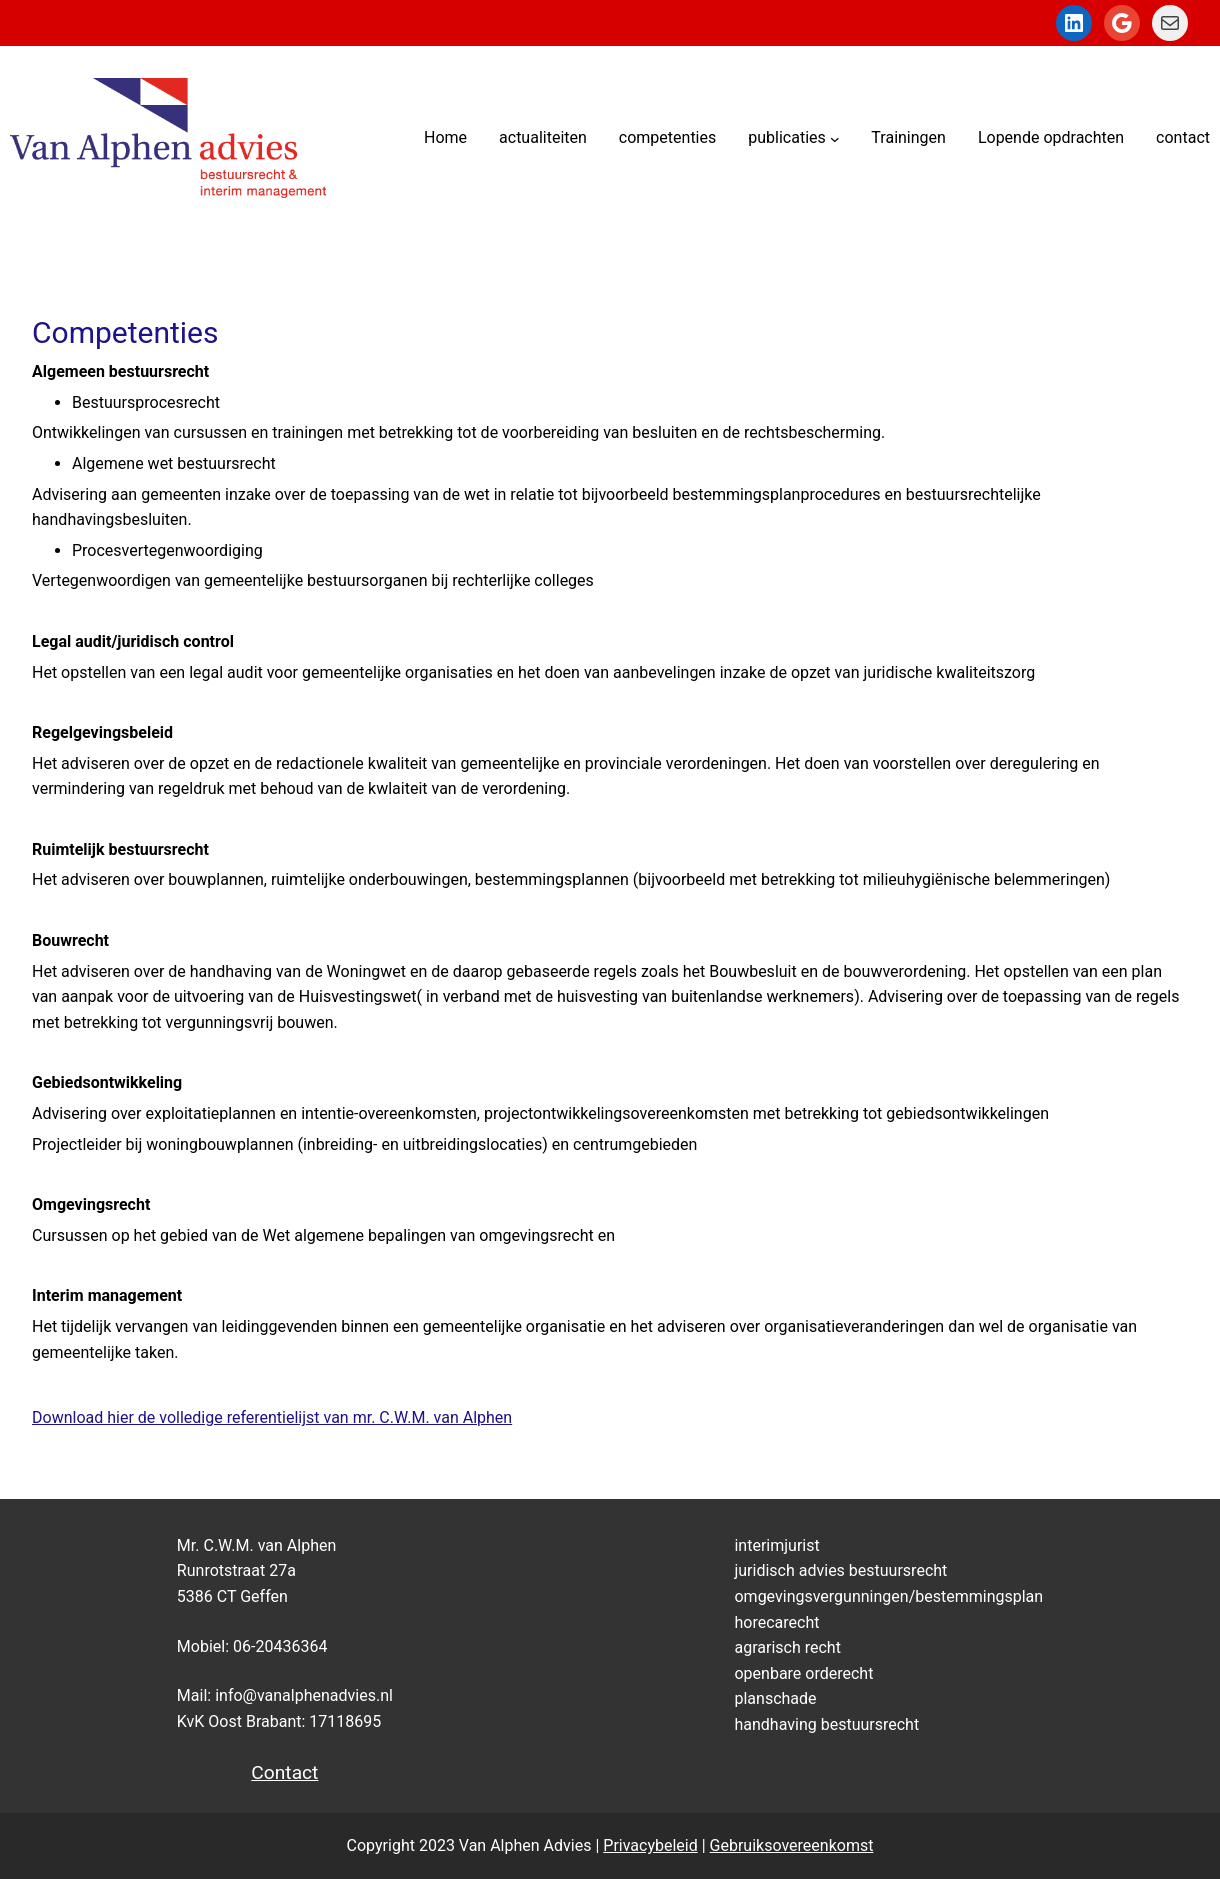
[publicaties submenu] (835, 138)
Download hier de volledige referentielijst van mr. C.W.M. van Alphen (272, 1417)
